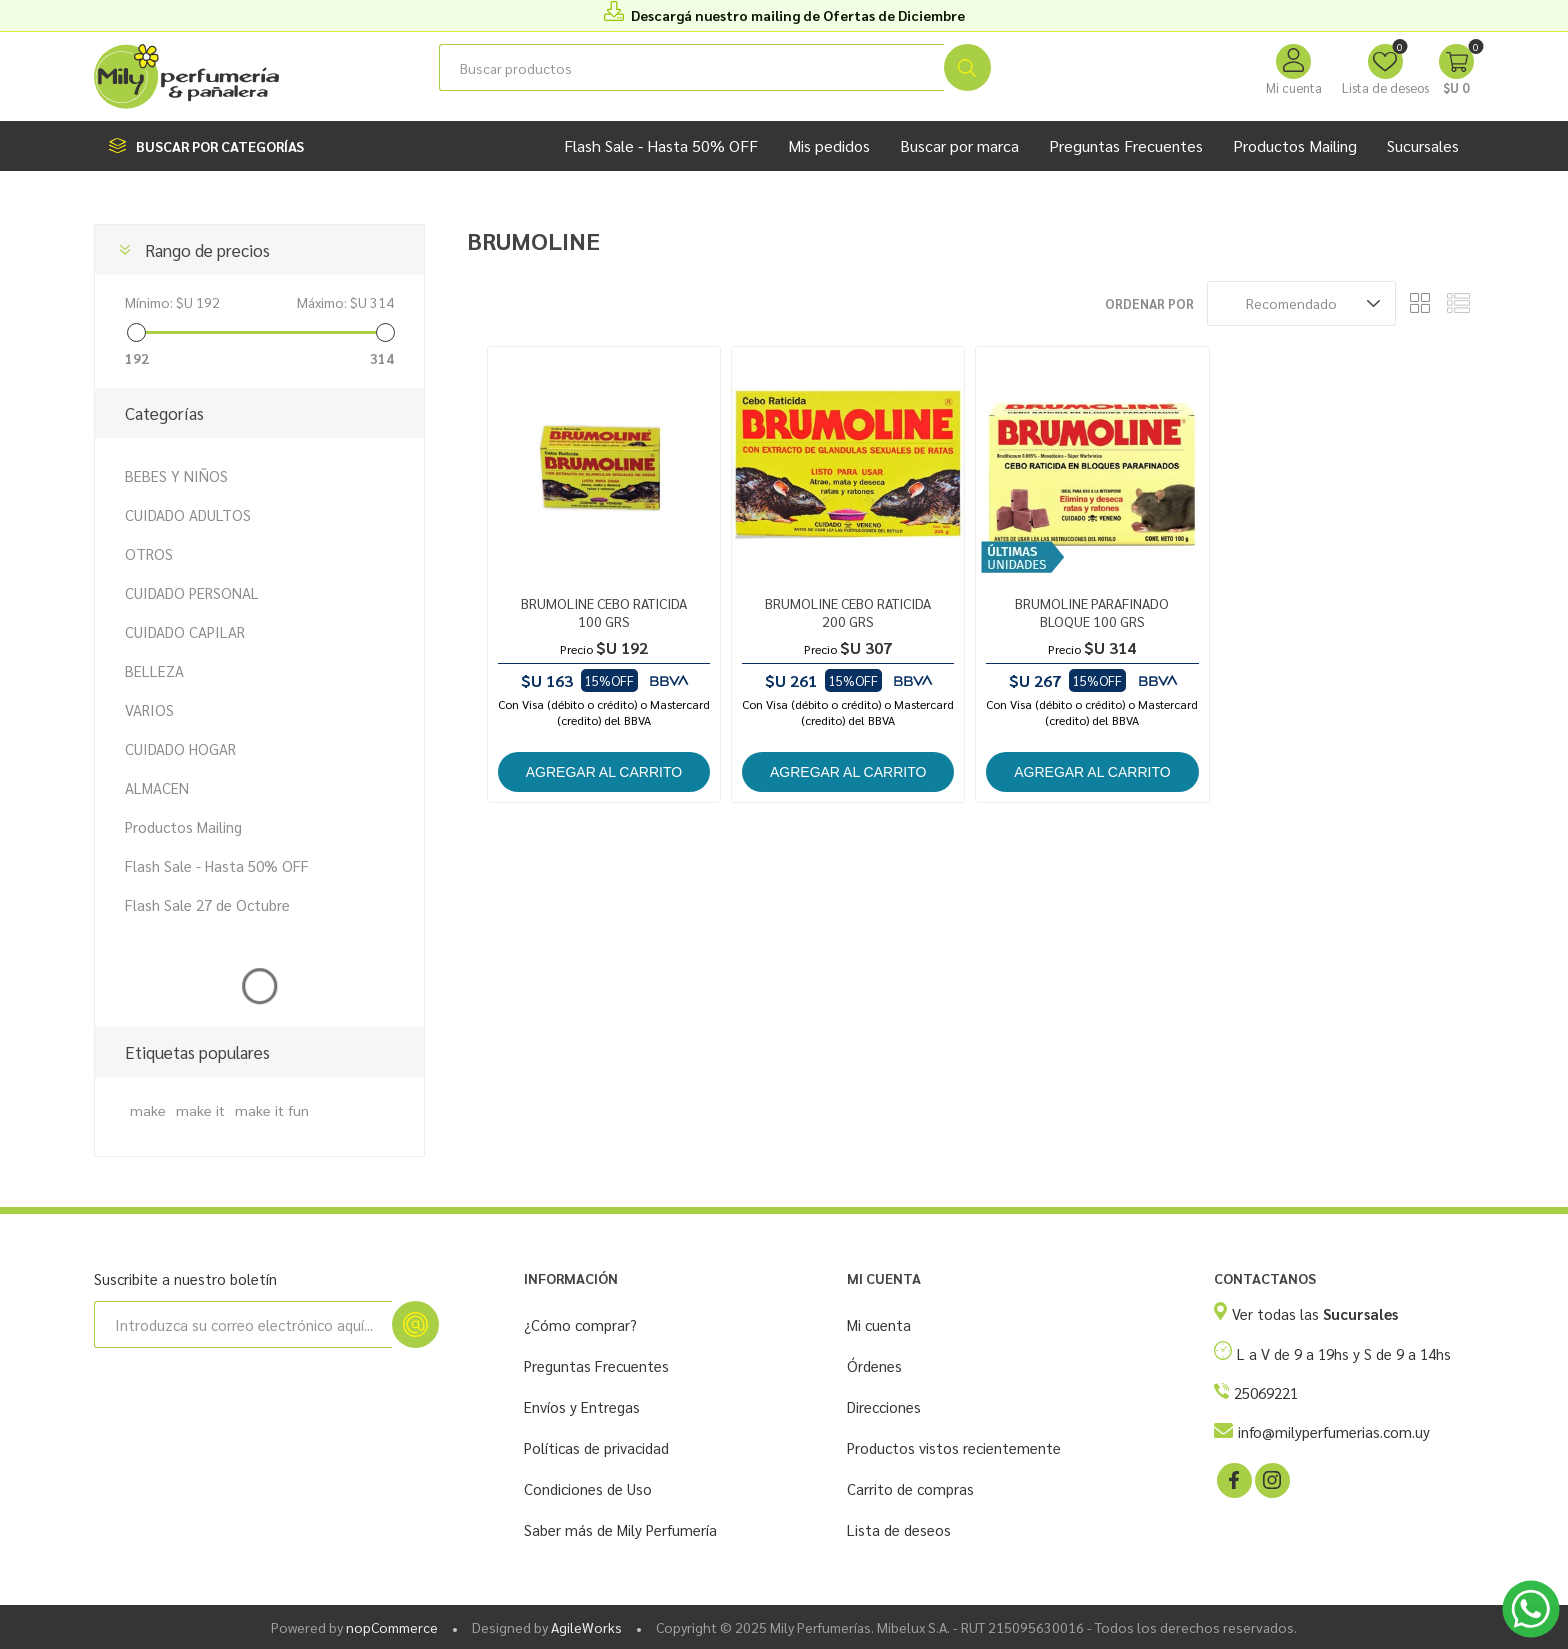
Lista (1459, 303)
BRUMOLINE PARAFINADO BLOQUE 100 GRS (1092, 612)
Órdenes (874, 1365)
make (148, 1110)
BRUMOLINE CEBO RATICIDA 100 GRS (604, 612)
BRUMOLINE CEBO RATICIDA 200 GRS (848, 612)
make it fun (272, 1110)
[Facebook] (1233, 1479)
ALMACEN (157, 787)
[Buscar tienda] (691, 67)
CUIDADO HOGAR (180, 748)
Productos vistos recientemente (954, 1447)
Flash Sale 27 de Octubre (207, 904)
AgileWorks (586, 1627)
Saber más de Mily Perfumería (620, 1529)
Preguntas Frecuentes (596, 1365)
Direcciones (884, 1406)
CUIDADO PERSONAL (192, 592)
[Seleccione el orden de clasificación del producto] (1301, 303)
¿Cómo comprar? (580, 1324)
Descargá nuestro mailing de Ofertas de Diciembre (798, 15)
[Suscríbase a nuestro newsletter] (243, 1324)
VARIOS (149, 709)
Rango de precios (207, 250)
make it (200, 1110)
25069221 (1266, 1392)
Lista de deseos (899, 1529)
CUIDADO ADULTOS (188, 514)
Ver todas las (1315, 1313)
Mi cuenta (1294, 87)
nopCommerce (392, 1627)
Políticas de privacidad (596, 1447)
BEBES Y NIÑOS (176, 475)
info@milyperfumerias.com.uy (1334, 1431)
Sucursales (1423, 145)
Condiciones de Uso (588, 1488)
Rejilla (1421, 303)
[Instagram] (1271, 1479)
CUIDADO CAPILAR (185, 631)
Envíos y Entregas (582, 1406)
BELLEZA (154, 670)
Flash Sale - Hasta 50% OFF (217, 865)
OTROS (149, 553)
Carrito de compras (910, 1488)
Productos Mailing (183, 826)
